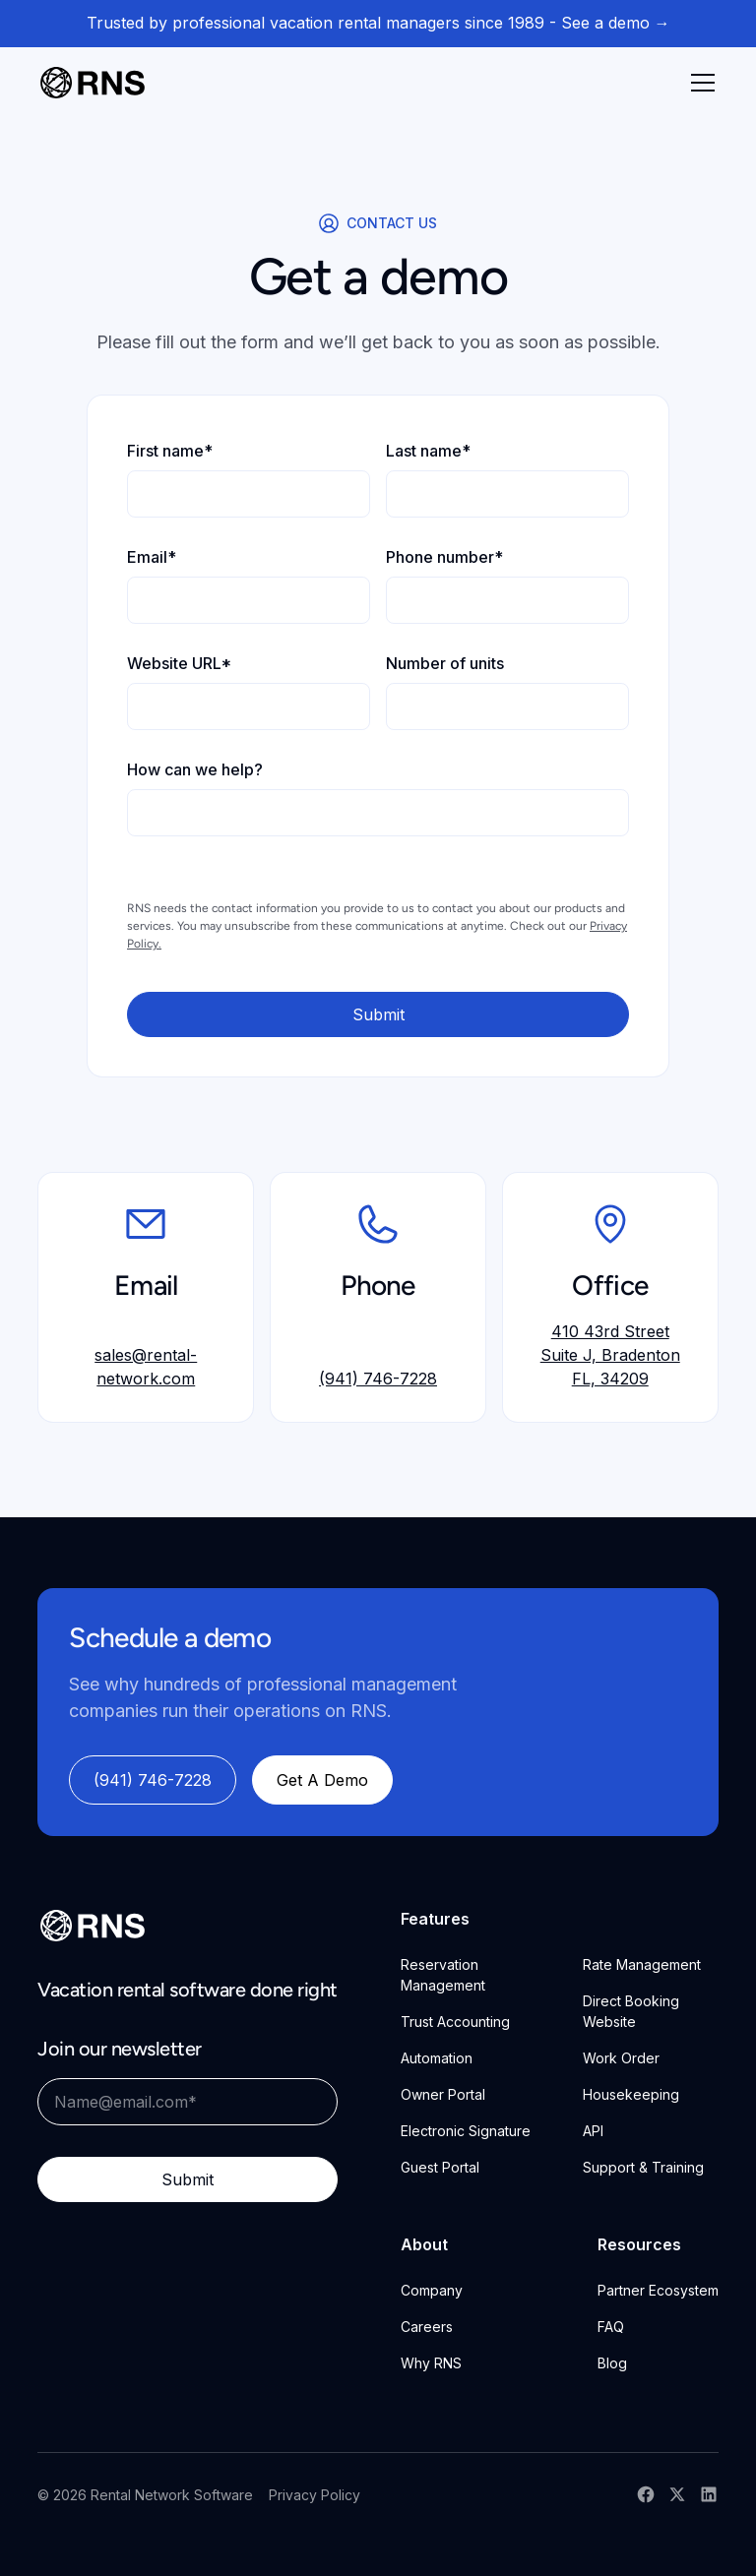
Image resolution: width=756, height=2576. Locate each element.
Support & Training (643, 2167)
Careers (427, 2326)
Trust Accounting (455, 2021)
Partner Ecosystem (658, 2290)
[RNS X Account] (677, 2494)
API (593, 2130)
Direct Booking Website (631, 2011)
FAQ (611, 2326)
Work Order (621, 2058)
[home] (92, 82)
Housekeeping (631, 2094)
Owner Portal (443, 2094)
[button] (699, 82)
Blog (612, 2363)
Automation (436, 2058)
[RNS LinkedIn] (709, 2494)
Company (432, 2290)
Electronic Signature (466, 2130)
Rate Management (642, 1964)
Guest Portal (440, 2167)
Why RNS (431, 2363)
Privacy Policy (314, 2494)
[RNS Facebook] (646, 2494)
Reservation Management (443, 1974)
